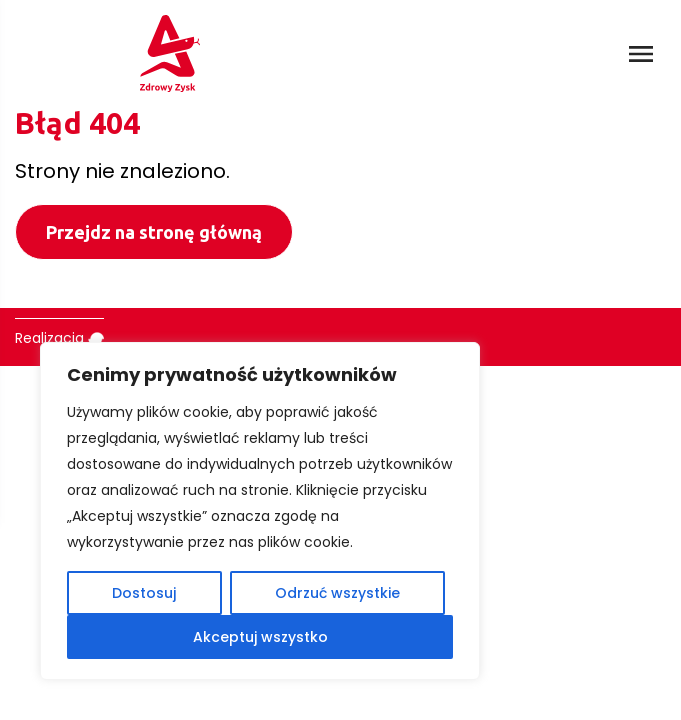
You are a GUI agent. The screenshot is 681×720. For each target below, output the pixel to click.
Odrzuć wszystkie (337, 593)
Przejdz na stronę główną (154, 232)
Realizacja (59, 338)
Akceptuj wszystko (260, 637)
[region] (260, 511)
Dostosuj (144, 593)
